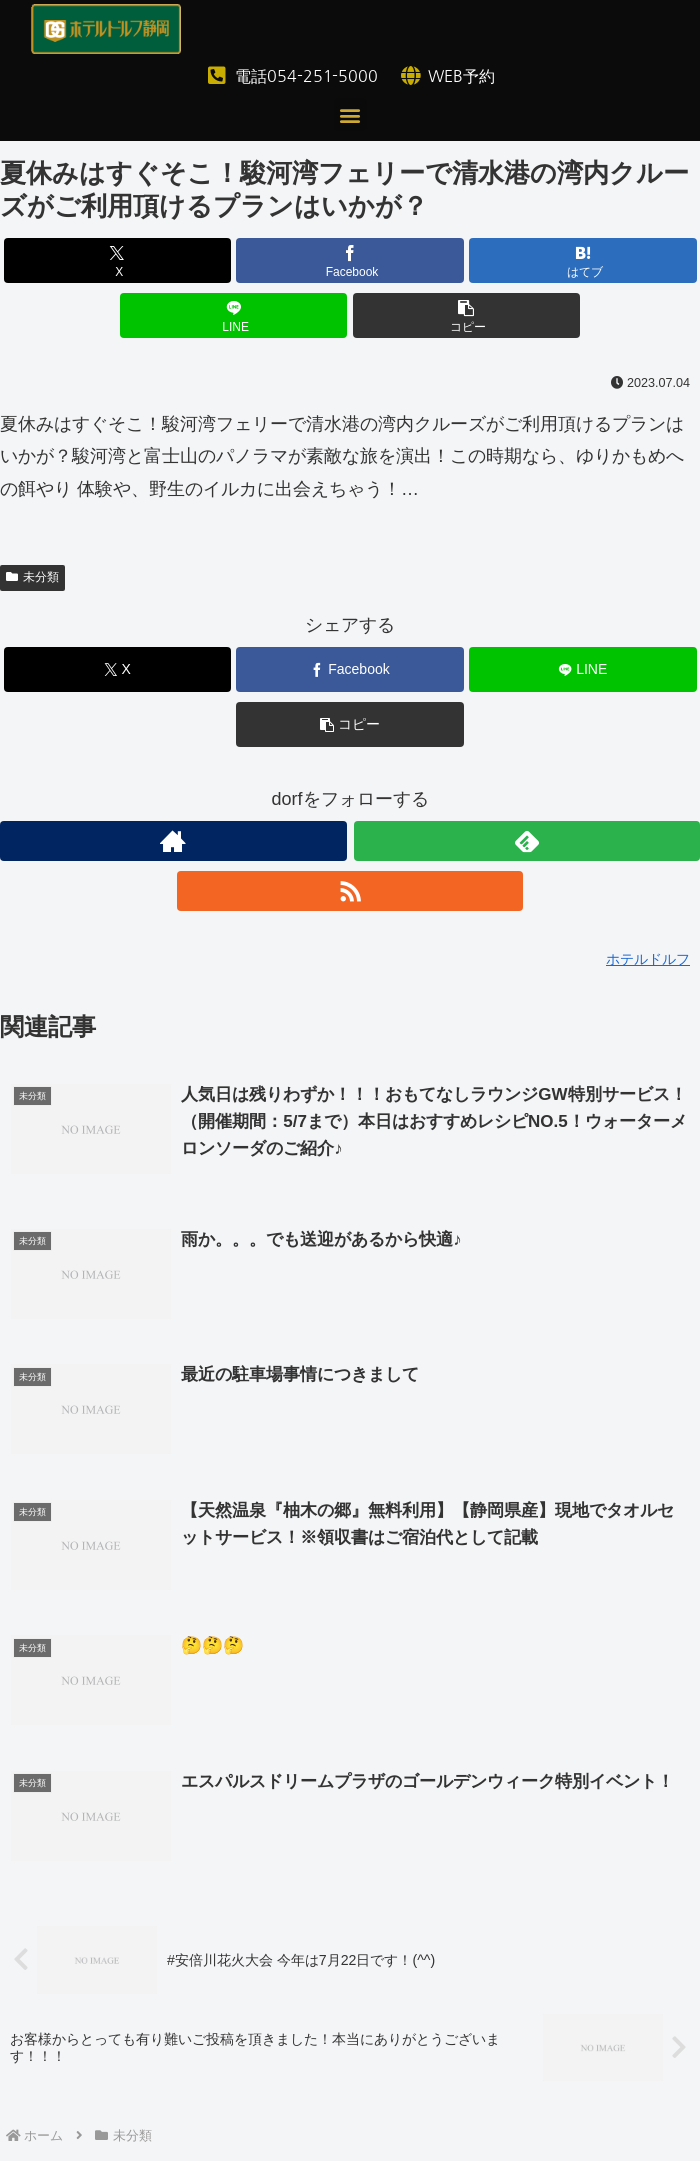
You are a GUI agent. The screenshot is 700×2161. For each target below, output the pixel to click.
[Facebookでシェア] (350, 260)
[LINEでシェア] (234, 315)
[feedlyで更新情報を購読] (527, 841)
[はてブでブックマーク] (583, 260)
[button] (350, 114)
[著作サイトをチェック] (173, 841)
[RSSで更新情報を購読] (350, 891)
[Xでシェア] (118, 260)
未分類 (32, 577)
